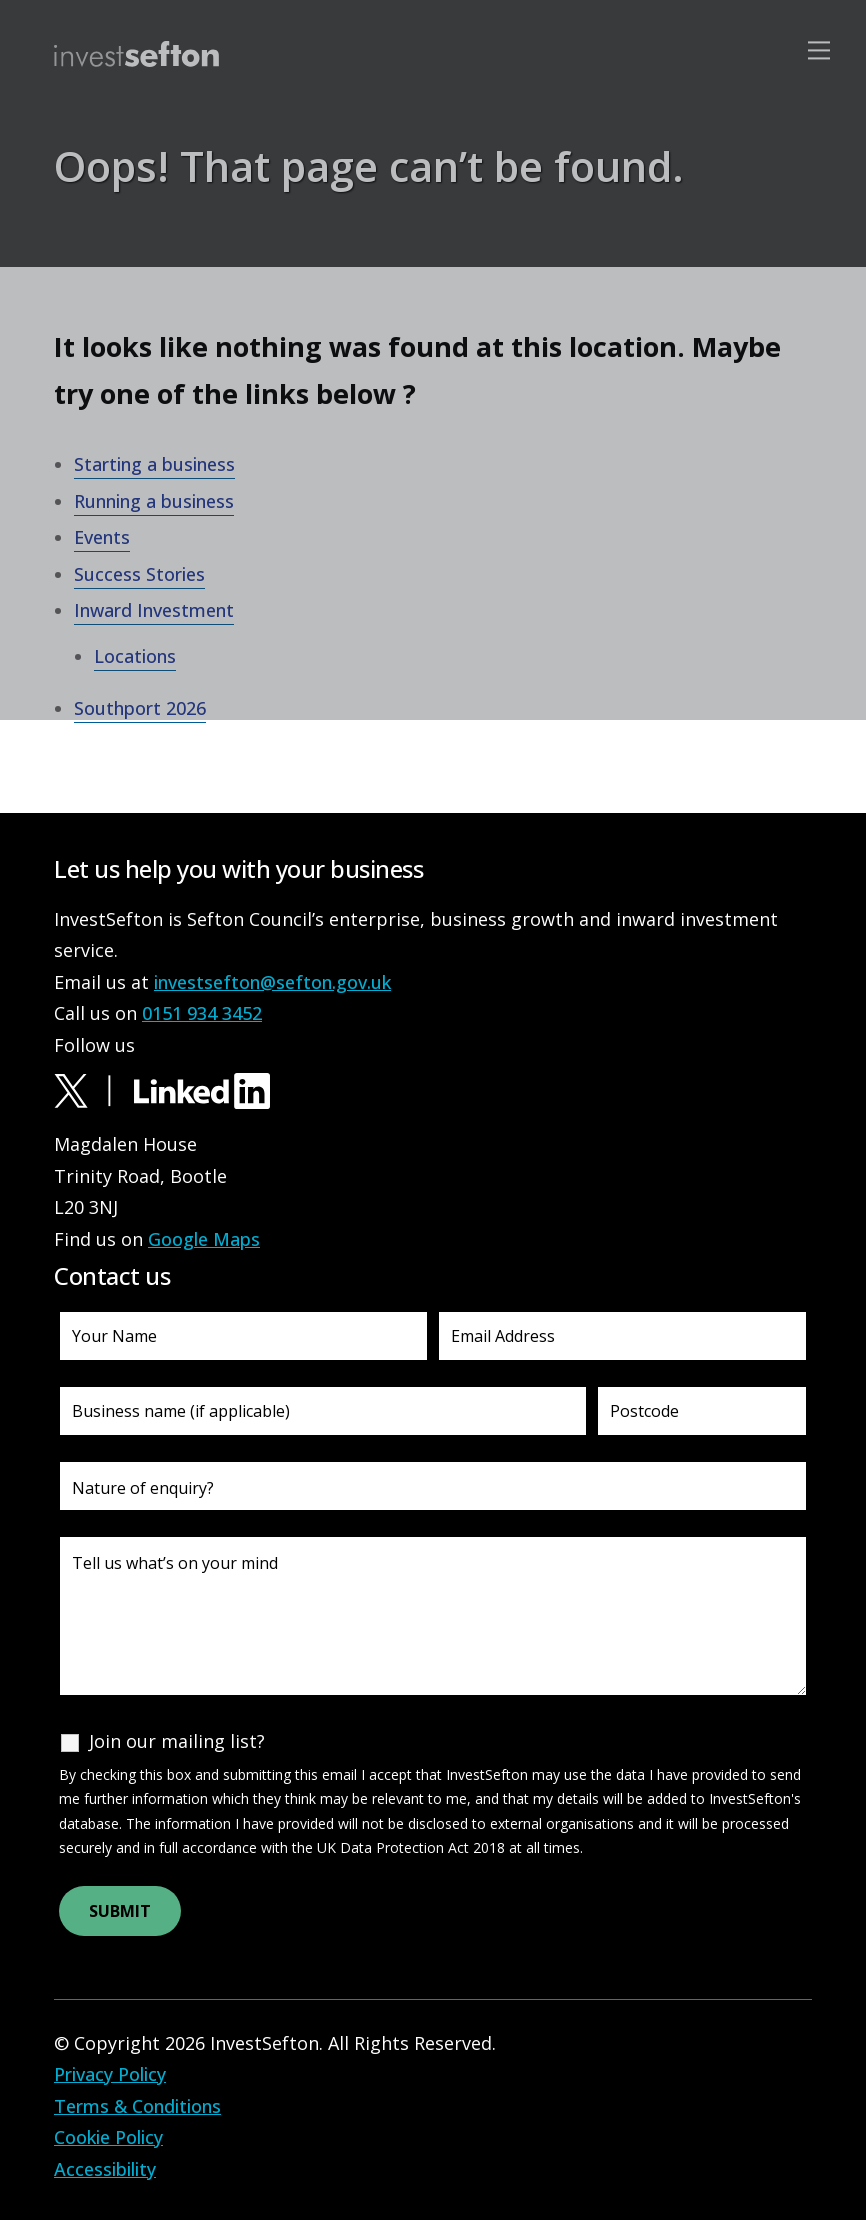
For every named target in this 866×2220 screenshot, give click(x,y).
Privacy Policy (110, 2074)
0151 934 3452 (202, 1013)
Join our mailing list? (177, 1741)
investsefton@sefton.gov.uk (272, 982)
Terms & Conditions (137, 2106)
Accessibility (105, 2169)
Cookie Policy (108, 2137)
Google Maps (204, 1239)
